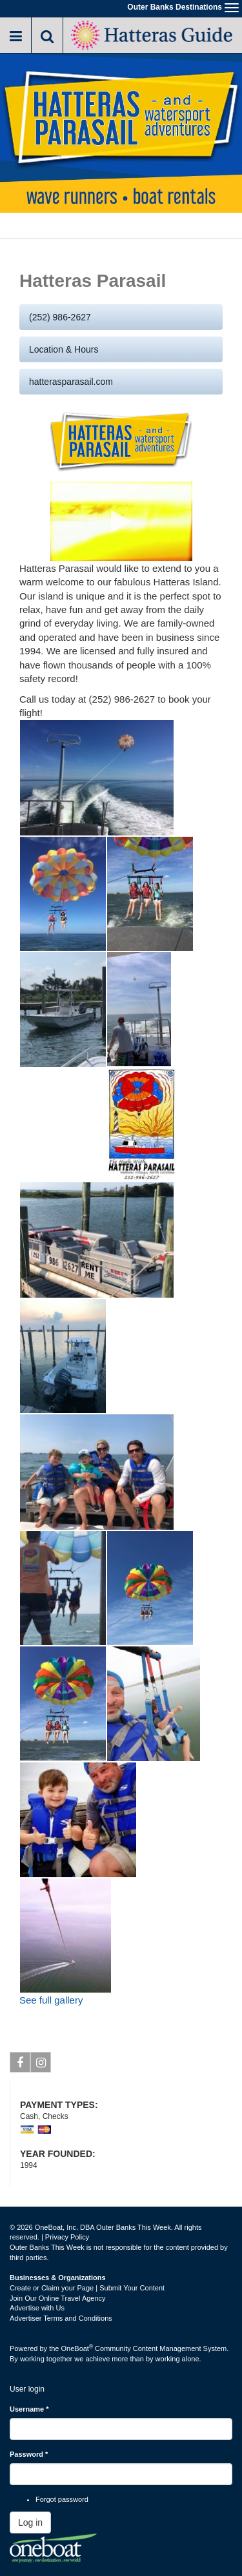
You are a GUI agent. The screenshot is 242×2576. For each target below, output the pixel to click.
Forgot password (61, 2499)
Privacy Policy (67, 2237)
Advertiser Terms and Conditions (61, 2318)
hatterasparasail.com (71, 381)
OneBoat (77, 2348)
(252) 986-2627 (60, 317)
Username (29, 2409)
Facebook (20, 2065)
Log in (30, 2522)
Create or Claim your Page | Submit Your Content (87, 2288)
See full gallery (51, 2000)
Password (29, 2454)
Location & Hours (63, 349)
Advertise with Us (37, 2308)
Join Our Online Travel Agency (58, 2298)
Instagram (41, 2065)
